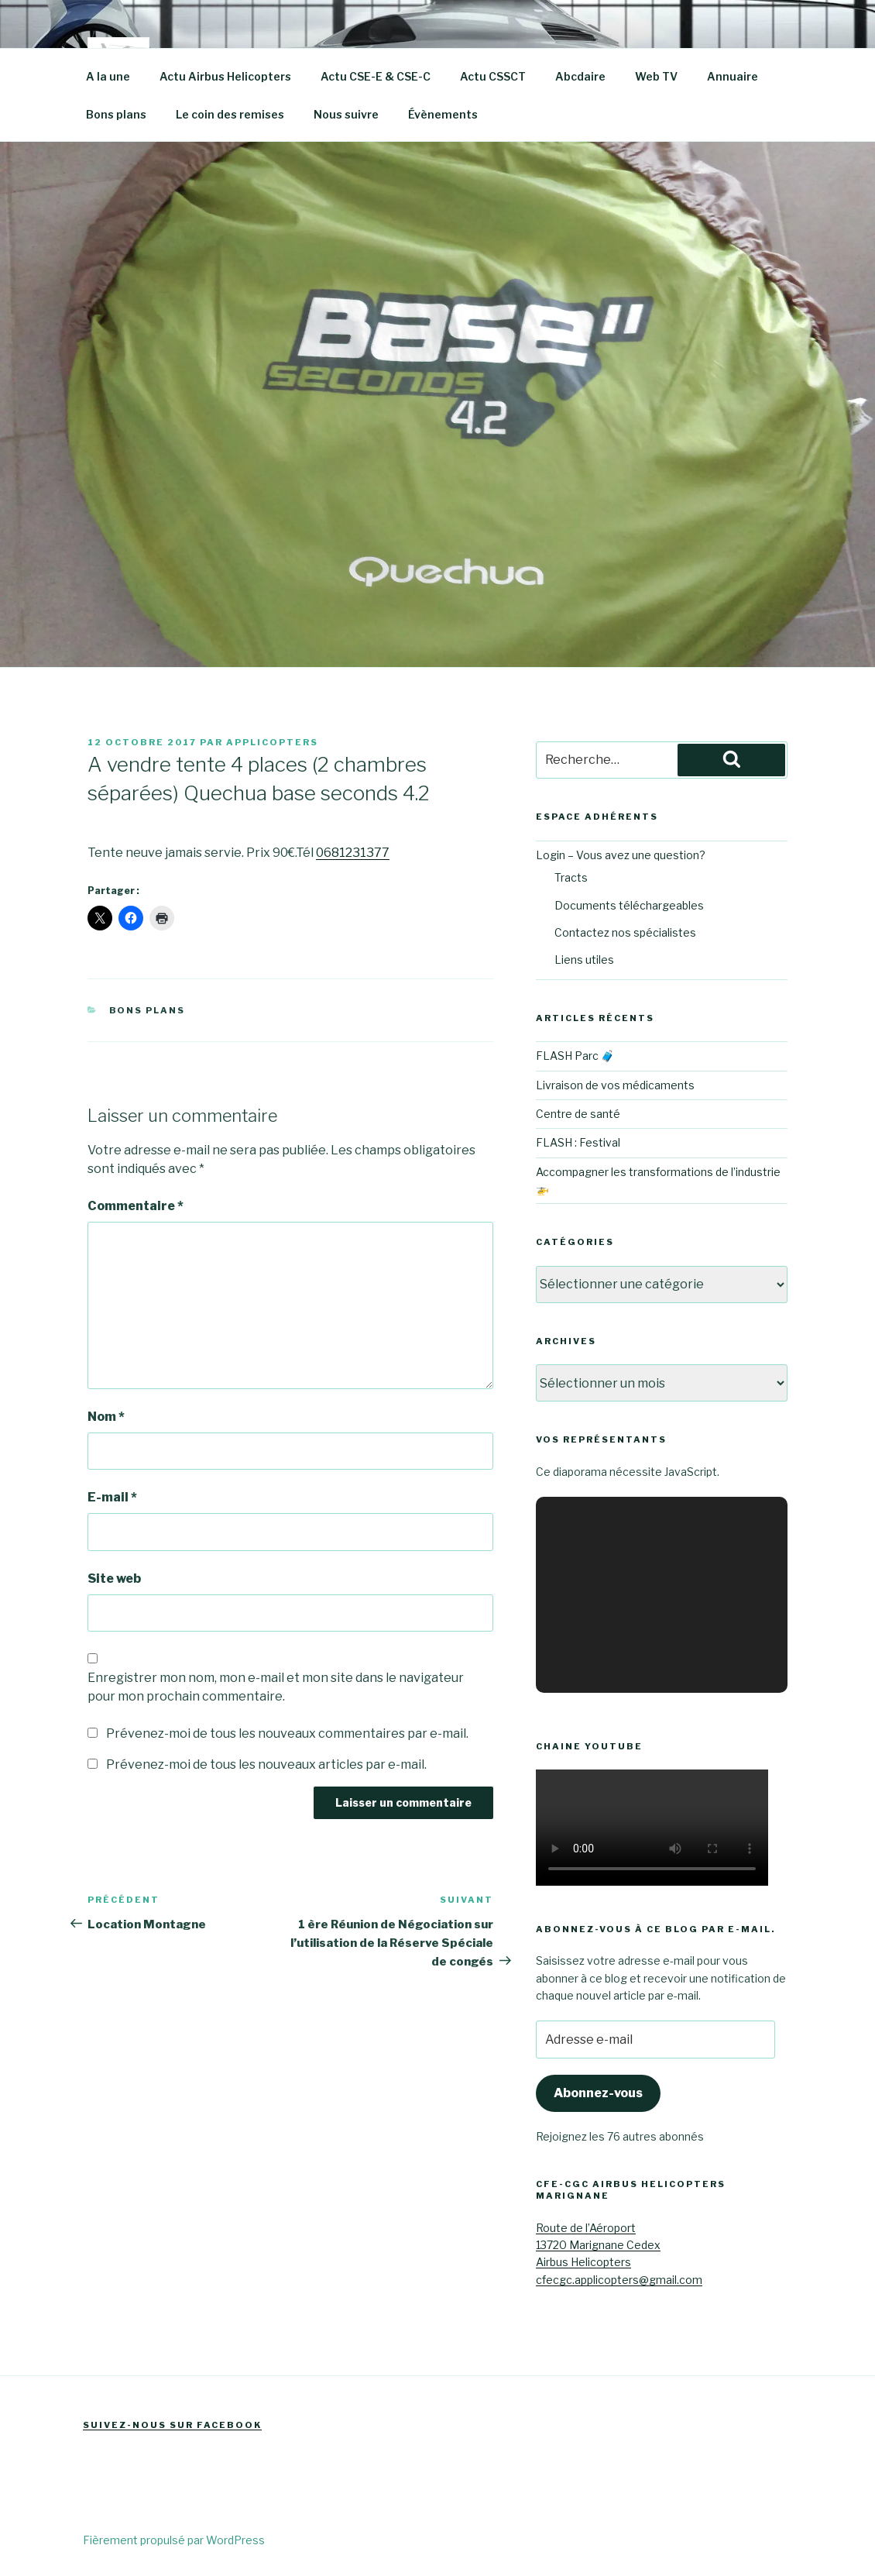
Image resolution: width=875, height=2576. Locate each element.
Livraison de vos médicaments (615, 1085)
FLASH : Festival (578, 1142)
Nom (106, 1416)
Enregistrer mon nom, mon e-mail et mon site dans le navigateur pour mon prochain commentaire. (276, 1687)
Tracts (571, 877)
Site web (114, 1578)
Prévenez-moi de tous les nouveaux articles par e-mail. (266, 1764)
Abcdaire (580, 76)
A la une (108, 76)
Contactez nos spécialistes (625, 932)
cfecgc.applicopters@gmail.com (619, 2279)
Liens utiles (584, 959)
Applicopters (272, 742)
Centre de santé (578, 1113)
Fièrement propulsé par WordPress (174, 2540)
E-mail (112, 1497)
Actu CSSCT (493, 76)
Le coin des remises (230, 114)
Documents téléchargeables (629, 905)
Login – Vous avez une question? (620, 855)
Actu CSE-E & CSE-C (376, 76)
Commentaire (136, 1206)
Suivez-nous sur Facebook (172, 2425)
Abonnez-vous (598, 2093)
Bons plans (116, 114)
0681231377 (352, 852)
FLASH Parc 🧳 (575, 1055)
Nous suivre (346, 114)
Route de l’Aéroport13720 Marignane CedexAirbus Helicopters (598, 2245)
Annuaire (732, 76)
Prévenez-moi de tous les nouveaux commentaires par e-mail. (287, 1733)
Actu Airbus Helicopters (225, 76)
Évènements (443, 114)
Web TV (656, 76)
